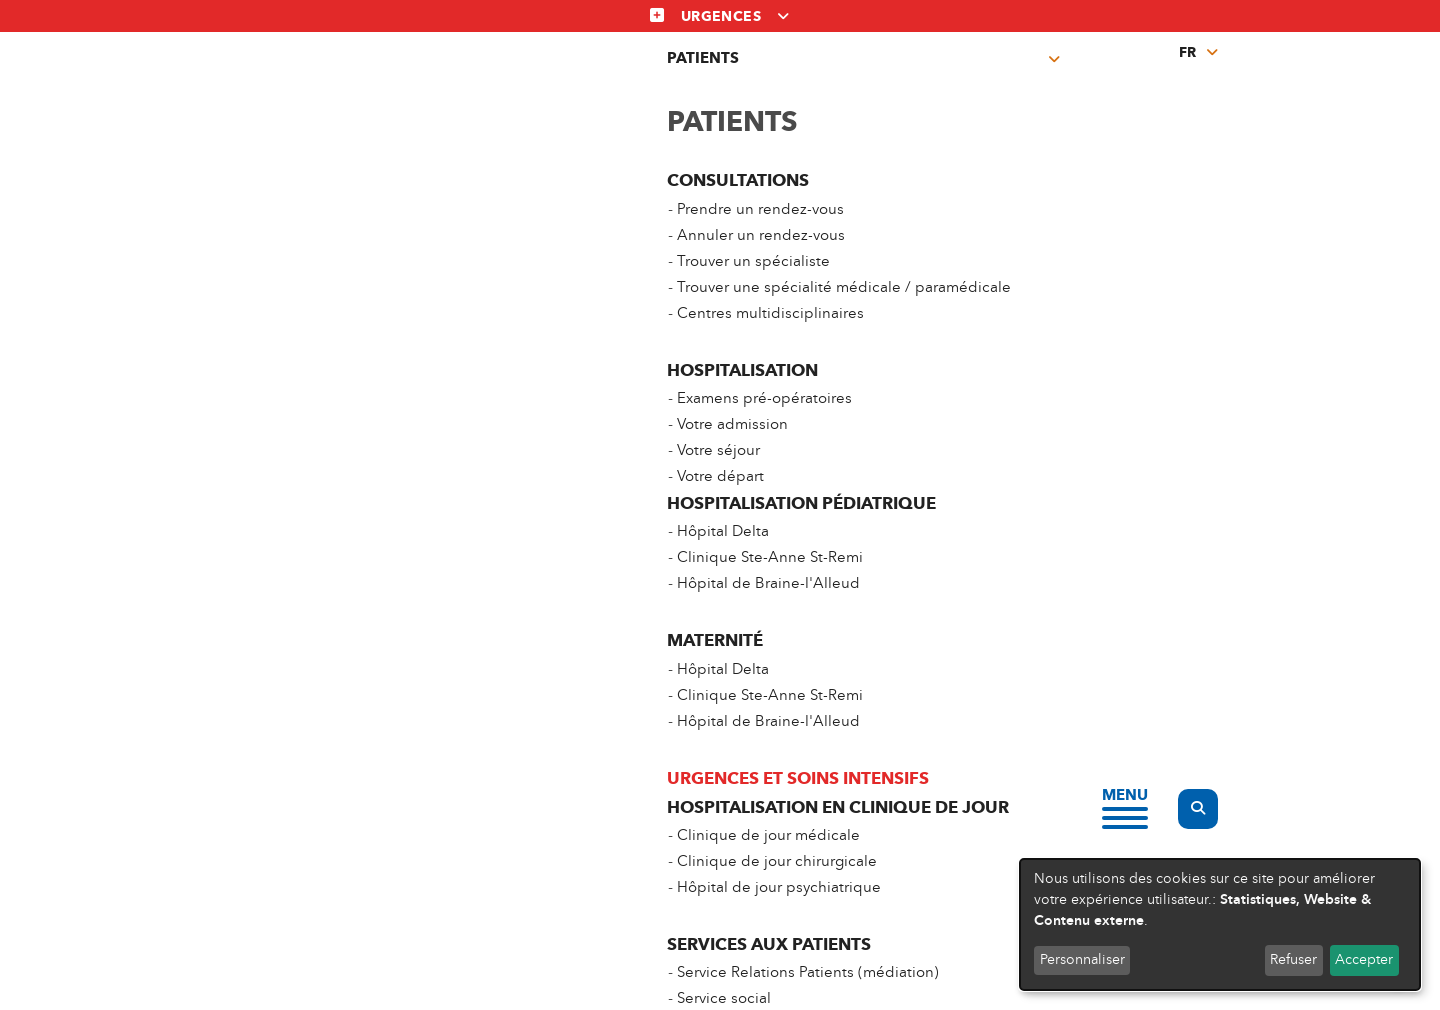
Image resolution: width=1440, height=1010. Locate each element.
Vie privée (449, 945)
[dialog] (1220, 924)
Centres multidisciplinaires (719, 79)
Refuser (1293, 959)
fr (1187, 52)
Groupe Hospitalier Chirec (1055, 810)
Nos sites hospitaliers (1036, 771)
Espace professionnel (1008, 79)
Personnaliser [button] (1082, 959)
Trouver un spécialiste (458, 810)
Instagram (720, 979)
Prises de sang (868, 79)
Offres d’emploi (728, 810)
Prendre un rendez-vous (465, 771)
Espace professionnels (751, 849)
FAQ (976, 849)
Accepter (1364, 959)
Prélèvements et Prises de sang (781, 771)
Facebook (678, 979)
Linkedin (762, 979)
